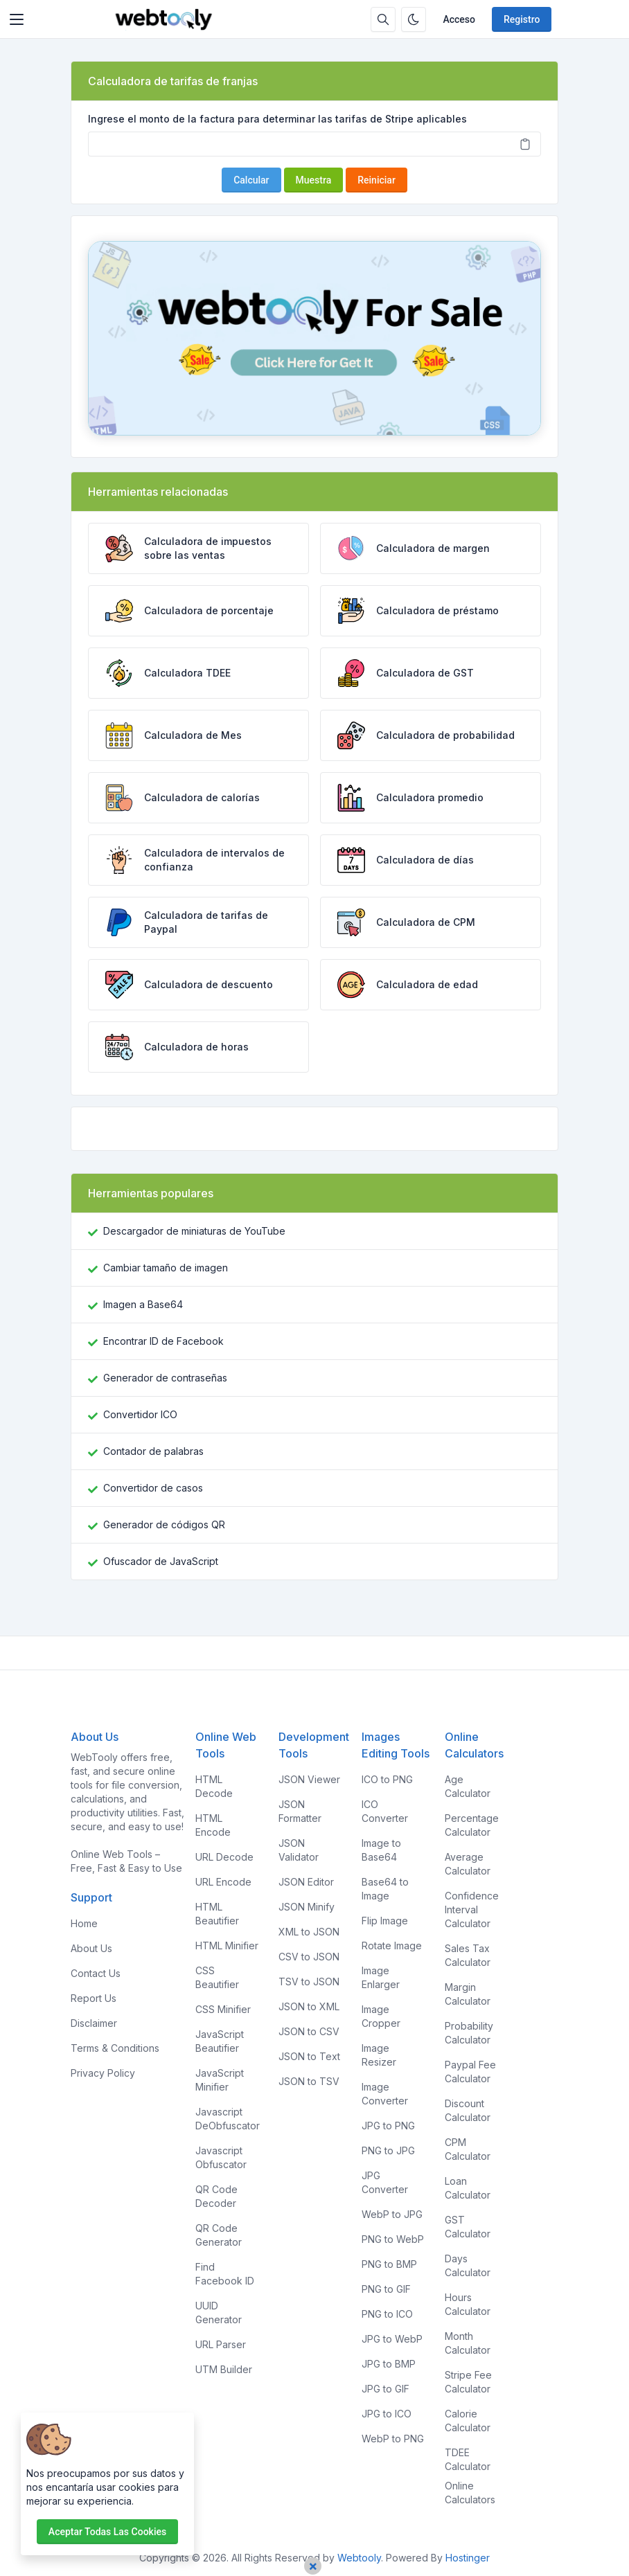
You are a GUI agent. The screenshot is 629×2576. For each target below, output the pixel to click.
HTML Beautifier (217, 1913)
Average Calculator (467, 1864)
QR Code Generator (218, 2235)
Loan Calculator (467, 2188)
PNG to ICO (387, 2314)
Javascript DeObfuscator (227, 2118)
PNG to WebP (393, 2239)
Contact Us (96, 1973)
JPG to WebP (392, 2339)
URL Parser (220, 2344)
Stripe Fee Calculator (468, 2382)
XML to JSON (308, 1932)
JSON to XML (308, 2006)
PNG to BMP (389, 2264)
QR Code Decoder (216, 2196)
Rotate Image (392, 1945)
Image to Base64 (381, 1850)
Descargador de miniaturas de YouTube (194, 1231)
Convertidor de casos (153, 1488)
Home (84, 1923)
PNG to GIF (386, 2289)
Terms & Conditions (115, 2048)
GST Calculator (467, 2226)
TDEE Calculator (467, 2459)
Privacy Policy (103, 2073)
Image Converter (385, 2094)
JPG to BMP (389, 2364)
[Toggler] (17, 19)
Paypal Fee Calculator (470, 2071)
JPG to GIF (385, 2389)
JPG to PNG (388, 2125)
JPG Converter (385, 2182)
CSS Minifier (223, 2009)
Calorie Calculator (467, 2420)
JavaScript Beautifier (219, 2041)
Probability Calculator (469, 2033)
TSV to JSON (308, 1981)
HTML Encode (213, 1825)
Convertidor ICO (140, 1414)
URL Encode (223, 1882)
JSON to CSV (308, 2031)
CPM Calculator (467, 2149)
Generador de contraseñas (165, 1378)
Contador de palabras (153, 1451)
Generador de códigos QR (164, 1524)
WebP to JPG (392, 2214)
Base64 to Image (385, 1889)
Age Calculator (467, 1786)
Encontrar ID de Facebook (163, 1341)
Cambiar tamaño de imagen (165, 1267)
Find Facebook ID (224, 2274)
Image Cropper (381, 2016)
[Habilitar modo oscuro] (413, 19)
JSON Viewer (309, 1779)
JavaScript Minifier (219, 2080)
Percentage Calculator (472, 1825)
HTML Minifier (226, 1945)
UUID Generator (218, 2312)
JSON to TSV (308, 2081)
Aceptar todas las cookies (107, 2531)
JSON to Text (309, 2056)
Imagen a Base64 (143, 1304)
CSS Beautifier (217, 1977)
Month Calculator (467, 2343)
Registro (522, 19)
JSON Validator (298, 1850)
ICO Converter (385, 1811)
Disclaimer (94, 2023)
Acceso (459, 19)
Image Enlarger (381, 1977)
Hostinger (467, 2558)
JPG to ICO (386, 2414)
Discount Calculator (467, 2110)
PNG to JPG (388, 2150)
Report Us (93, 1998)
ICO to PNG (387, 1779)
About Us (91, 1948)
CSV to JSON (308, 1956)
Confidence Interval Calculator (472, 1909)
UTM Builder (223, 2369)
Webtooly (359, 2558)
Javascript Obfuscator (221, 2157)
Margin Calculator (467, 1994)
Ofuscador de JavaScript (160, 1561)
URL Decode (224, 1857)
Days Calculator (467, 2265)
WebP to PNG (393, 2438)
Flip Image (385, 1920)
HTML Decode (214, 1786)
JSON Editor (306, 1882)
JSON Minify (306, 1907)
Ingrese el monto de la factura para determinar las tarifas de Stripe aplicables (277, 119)
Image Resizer (379, 2055)
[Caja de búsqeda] (383, 19)
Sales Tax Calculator (467, 1955)
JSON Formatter (299, 1811)
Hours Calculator (467, 2304)
